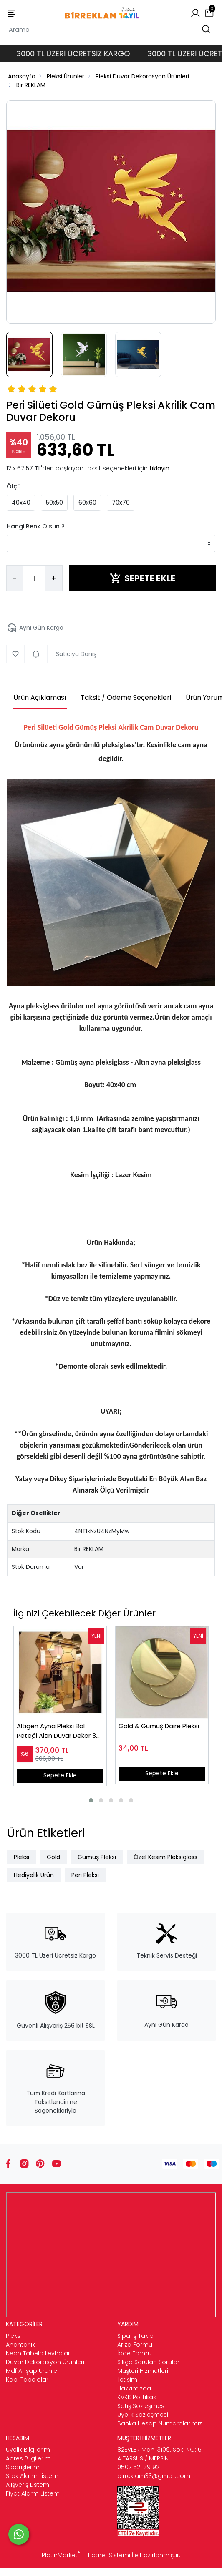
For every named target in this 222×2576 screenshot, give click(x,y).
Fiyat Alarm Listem (33, 2493)
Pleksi (21, 1857)
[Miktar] (33, 578)
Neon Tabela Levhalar (38, 2353)
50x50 (54, 502)
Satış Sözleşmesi (141, 2406)
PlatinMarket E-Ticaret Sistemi (86, 2555)
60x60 (87, 502)
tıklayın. (160, 468)
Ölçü (14, 486)
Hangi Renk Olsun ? (36, 526)
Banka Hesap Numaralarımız (159, 2423)
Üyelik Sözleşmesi (142, 2414)
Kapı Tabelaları (28, 2379)
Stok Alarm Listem (32, 2476)
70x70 (121, 502)
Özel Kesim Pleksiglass (165, 1857)
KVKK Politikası (137, 2397)
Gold (53, 1857)
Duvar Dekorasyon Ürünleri (45, 2362)
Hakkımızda (134, 2388)
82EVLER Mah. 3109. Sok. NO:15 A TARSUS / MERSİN (159, 2454)
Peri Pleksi (85, 1875)
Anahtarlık (20, 2344)
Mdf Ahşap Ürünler (32, 2371)
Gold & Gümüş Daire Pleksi (159, 1726)
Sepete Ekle (60, 1775)
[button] (91, 1800)
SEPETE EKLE (142, 578)
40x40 (21, 502)
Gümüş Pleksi (97, 1857)
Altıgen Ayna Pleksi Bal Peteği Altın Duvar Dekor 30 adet (58, 1731)
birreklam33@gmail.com (153, 2476)
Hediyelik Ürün (34, 1875)
